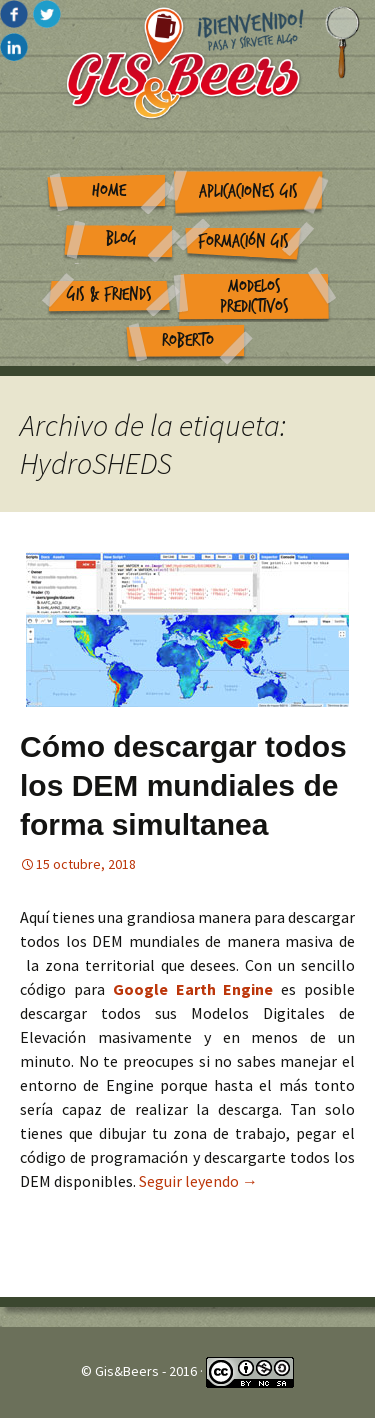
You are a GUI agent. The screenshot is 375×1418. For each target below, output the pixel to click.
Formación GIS (243, 241)
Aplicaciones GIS (248, 191)
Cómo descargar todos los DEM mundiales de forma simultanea (183, 785)
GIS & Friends (109, 294)
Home (109, 190)
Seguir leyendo (198, 1181)
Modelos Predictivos (254, 297)
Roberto (188, 340)
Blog (121, 238)
